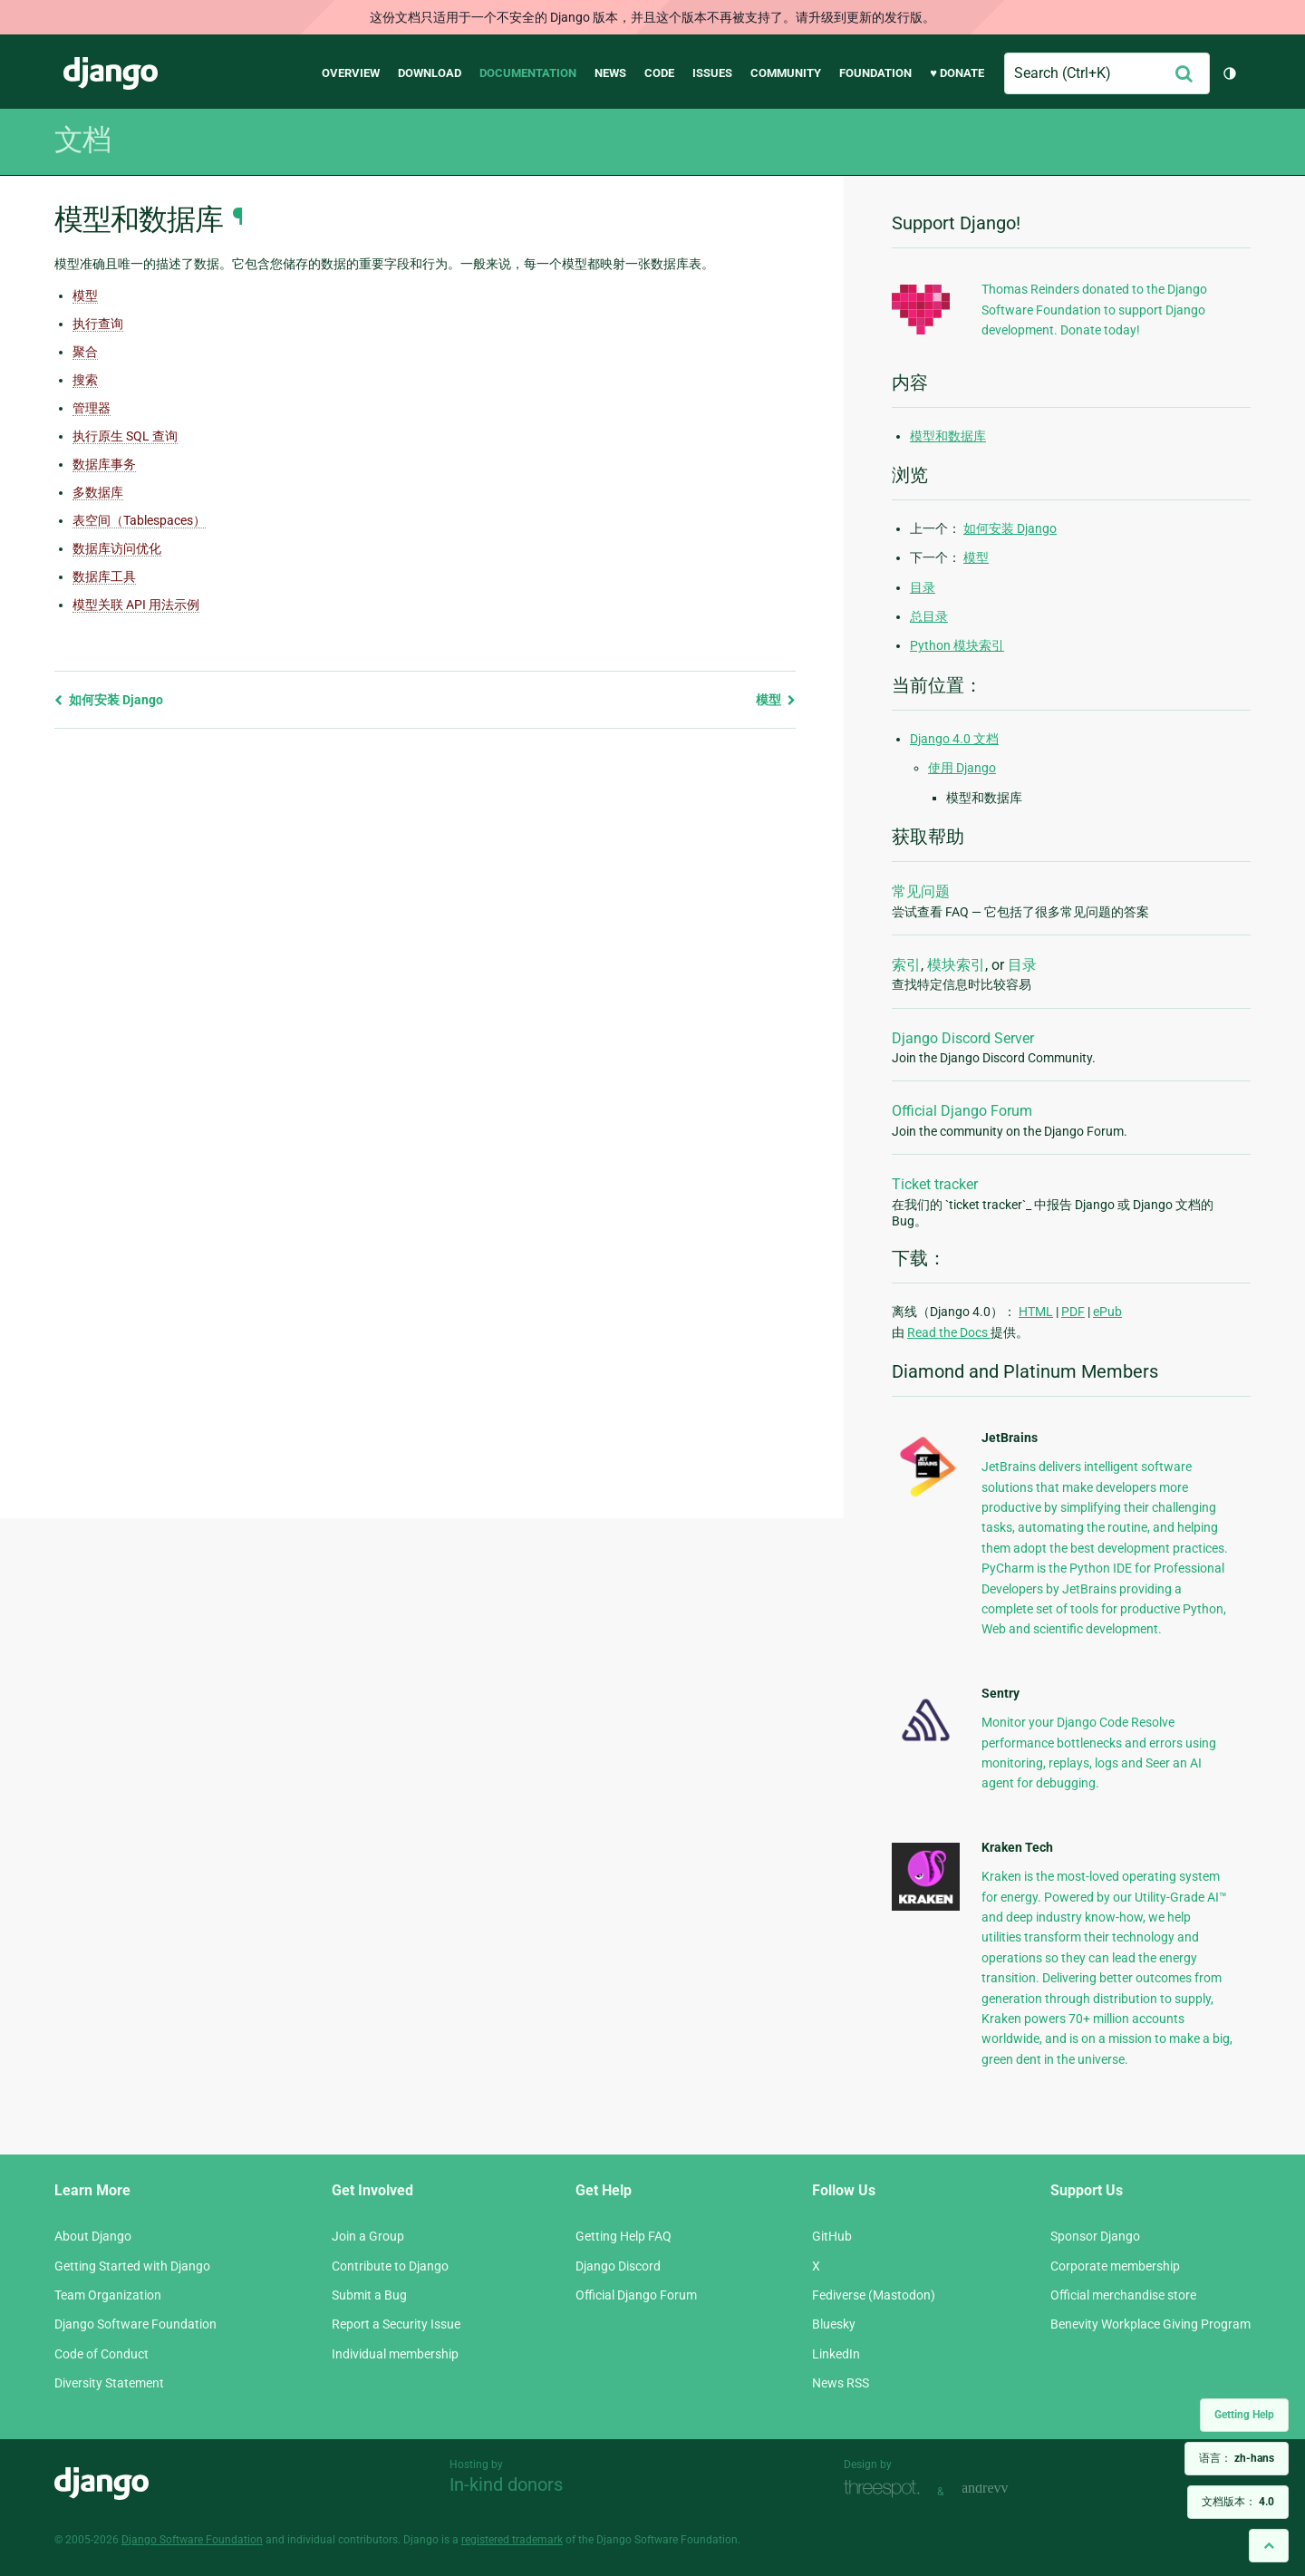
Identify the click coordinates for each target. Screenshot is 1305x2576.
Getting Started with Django (132, 2266)
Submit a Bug (369, 2295)
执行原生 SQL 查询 (125, 436)
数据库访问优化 (116, 548)
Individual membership (395, 2354)
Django (110, 73)
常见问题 (921, 891)
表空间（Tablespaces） (139, 520)
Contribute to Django (390, 2266)
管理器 (91, 408)
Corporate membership (1115, 2266)
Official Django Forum (962, 1110)
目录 (922, 587)
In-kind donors (506, 2484)
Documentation (527, 73)
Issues (712, 73)
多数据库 (97, 492)
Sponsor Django (1095, 2236)
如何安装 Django (108, 699)
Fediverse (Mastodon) (873, 2295)
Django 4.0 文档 (954, 738)
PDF (1073, 1311)
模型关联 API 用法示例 (135, 604)
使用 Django (962, 767)
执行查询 (97, 323)
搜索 (85, 380)
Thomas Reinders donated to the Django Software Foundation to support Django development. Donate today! (1094, 309)
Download (429, 73)
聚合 (85, 351)
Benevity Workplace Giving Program (1150, 2324)
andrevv (1005, 2489)
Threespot (886, 2489)
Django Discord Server (963, 1038)
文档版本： (1238, 2501)
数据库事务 (104, 464)
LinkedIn (836, 2354)
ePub (1107, 1311)
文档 (82, 139)
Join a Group (368, 2236)
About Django (92, 2236)
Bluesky (834, 2324)
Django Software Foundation (135, 2324)
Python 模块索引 (957, 645)
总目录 (929, 616)
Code (659, 73)
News (610, 73)
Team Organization (107, 2295)
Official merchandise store (1123, 2295)
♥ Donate (957, 73)
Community (785, 73)
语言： (1236, 2458)
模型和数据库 (948, 436)
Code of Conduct (101, 2354)
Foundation (875, 73)
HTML (1036, 1311)
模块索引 (956, 964)
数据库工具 (104, 576)
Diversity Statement (109, 2383)
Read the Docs (949, 1332)
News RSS (840, 2383)
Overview (351, 73)
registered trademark (512, 2539)
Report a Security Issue (396, 2324)
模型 (85, 295)
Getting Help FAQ (623, 2236)
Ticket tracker (935, 1184)
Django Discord (618, 2266)
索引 (906, 964)
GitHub (832, 2236)
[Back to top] (1269, 2545)
